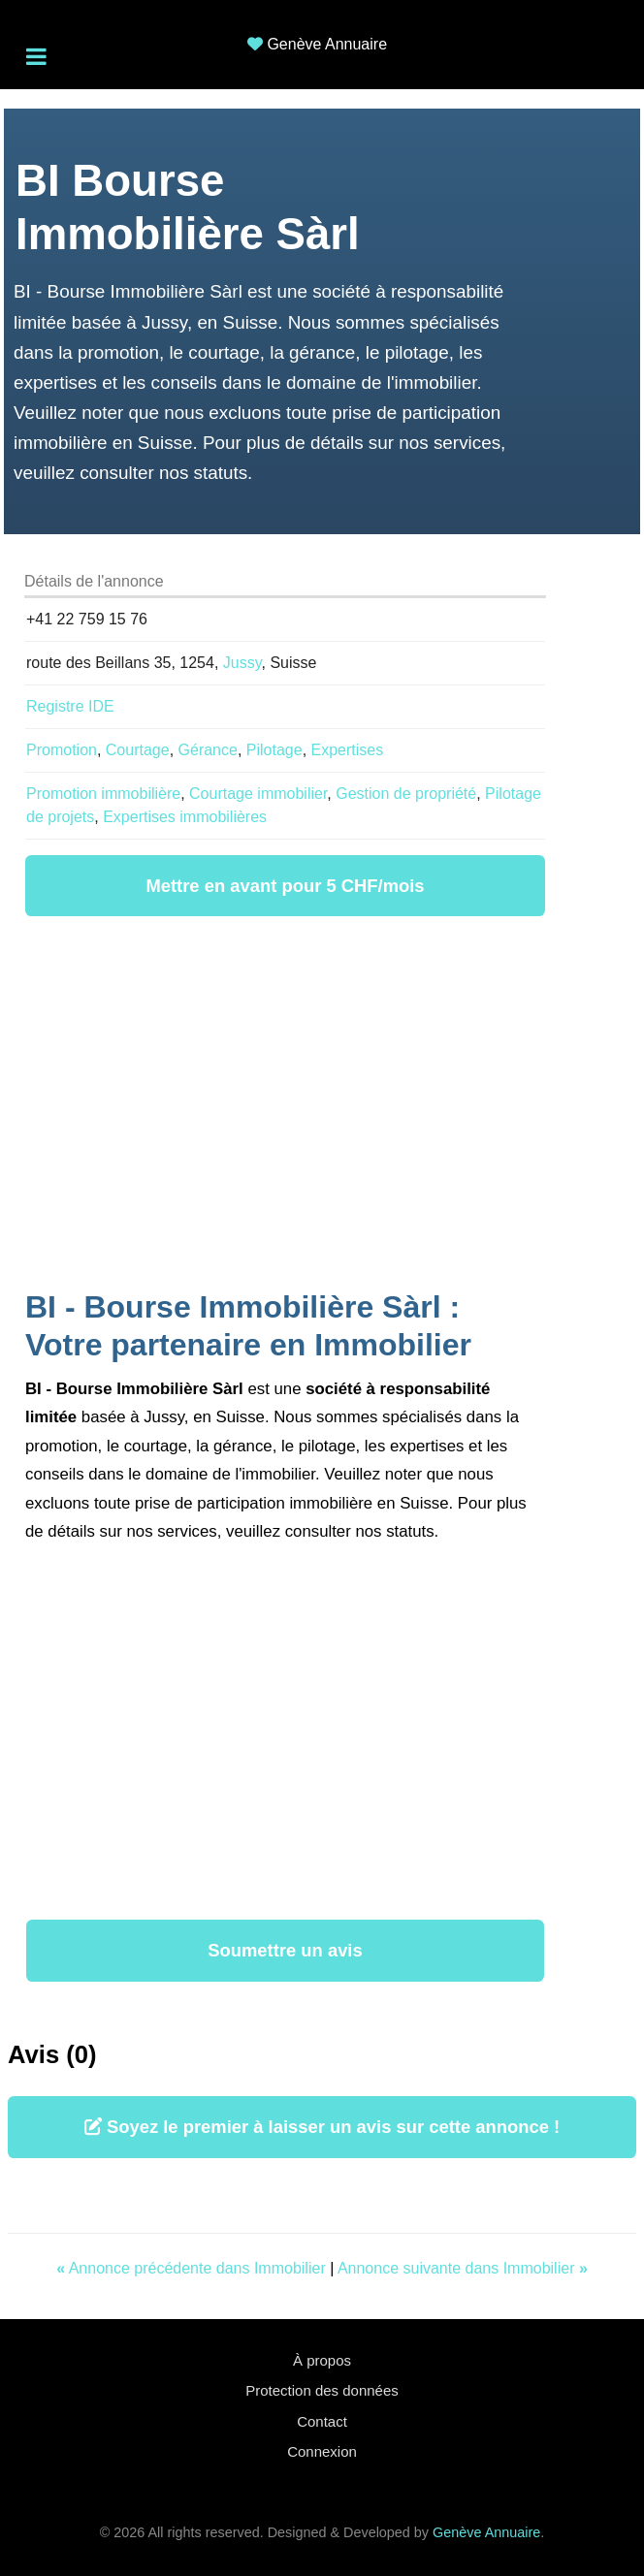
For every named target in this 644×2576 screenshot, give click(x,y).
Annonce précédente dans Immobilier (193, 2268)
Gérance (208, 750)
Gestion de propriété (406, 793)
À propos (322, 2360)
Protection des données (322, 2390)
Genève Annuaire (327, 44)
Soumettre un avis (285, 1950)
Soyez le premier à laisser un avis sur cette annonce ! (322, 2126)
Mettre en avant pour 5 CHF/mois (284, 885)
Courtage (138, 750)
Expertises (347, 750)
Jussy (242, 662)
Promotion (61, 750)
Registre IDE (70, 706)
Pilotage (274, 750)
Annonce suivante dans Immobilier (463, 2268)
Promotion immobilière (103, 793)
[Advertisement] (285, 1106)
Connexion (322, 2451)
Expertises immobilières (185, 817)
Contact (322, 2421)
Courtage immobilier (258, 793)
